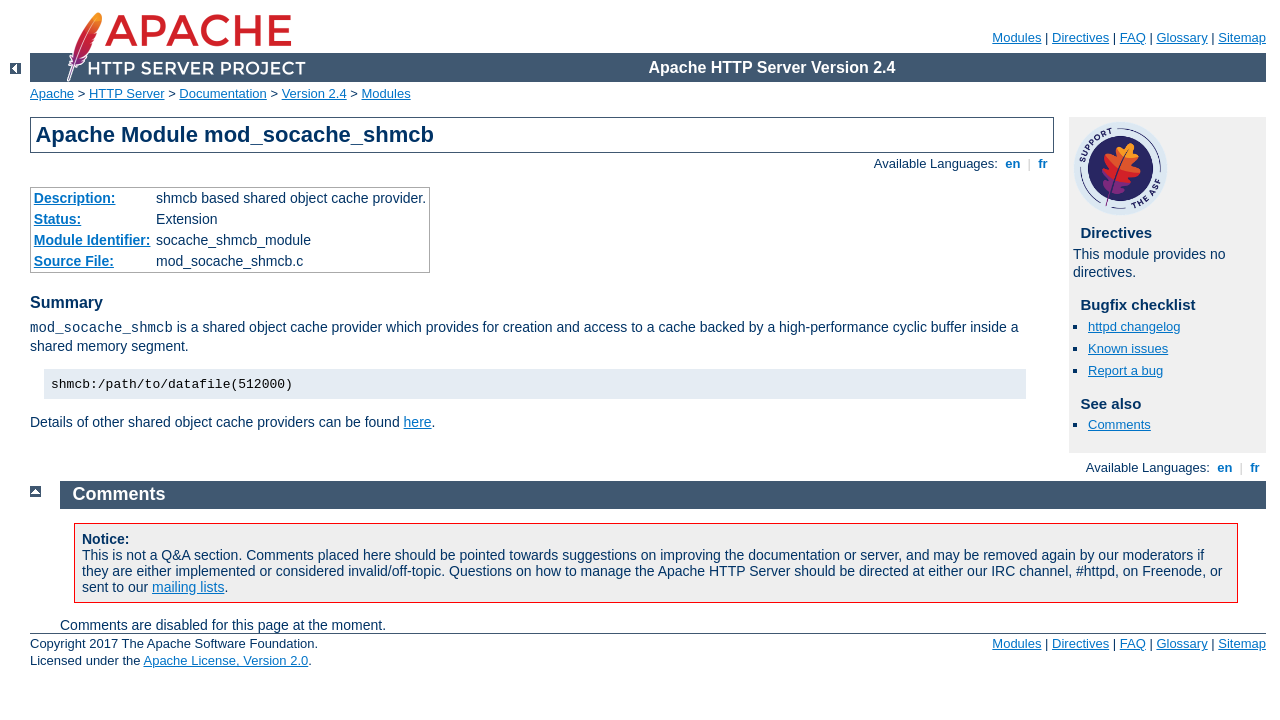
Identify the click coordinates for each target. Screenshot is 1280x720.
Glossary (1181, 37)
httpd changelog (1134, 326)
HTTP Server (127, 93)
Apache (52, 93)
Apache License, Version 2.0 (225, 660)
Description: (75, 198)
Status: (57, 219)
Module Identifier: (92, 240)
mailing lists (188, 587)
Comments (1119, 424)
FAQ (1133, 37)
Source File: (74, 261)
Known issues (1128, 348)
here (418, 422)
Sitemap (1242, 37)
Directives (1080, 37)
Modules (1016, 37)
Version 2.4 (314, 93)
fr (1043, 163)
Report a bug (1125, 370)
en (1013, 163)
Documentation (222, 93)
